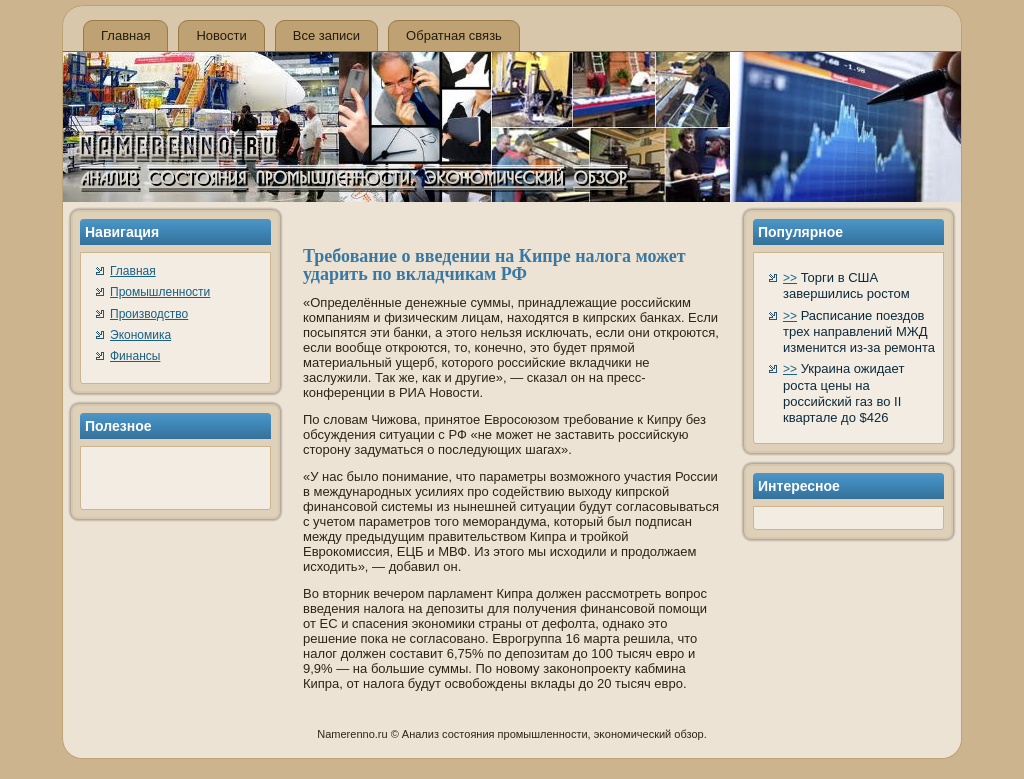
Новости (221, 35)
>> (790, 278)
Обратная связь (454, 35)
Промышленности (160, 292)
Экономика (140, 335)
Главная (125, 35)
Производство (149, 314)
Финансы (135, 356)
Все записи (326, 35)
